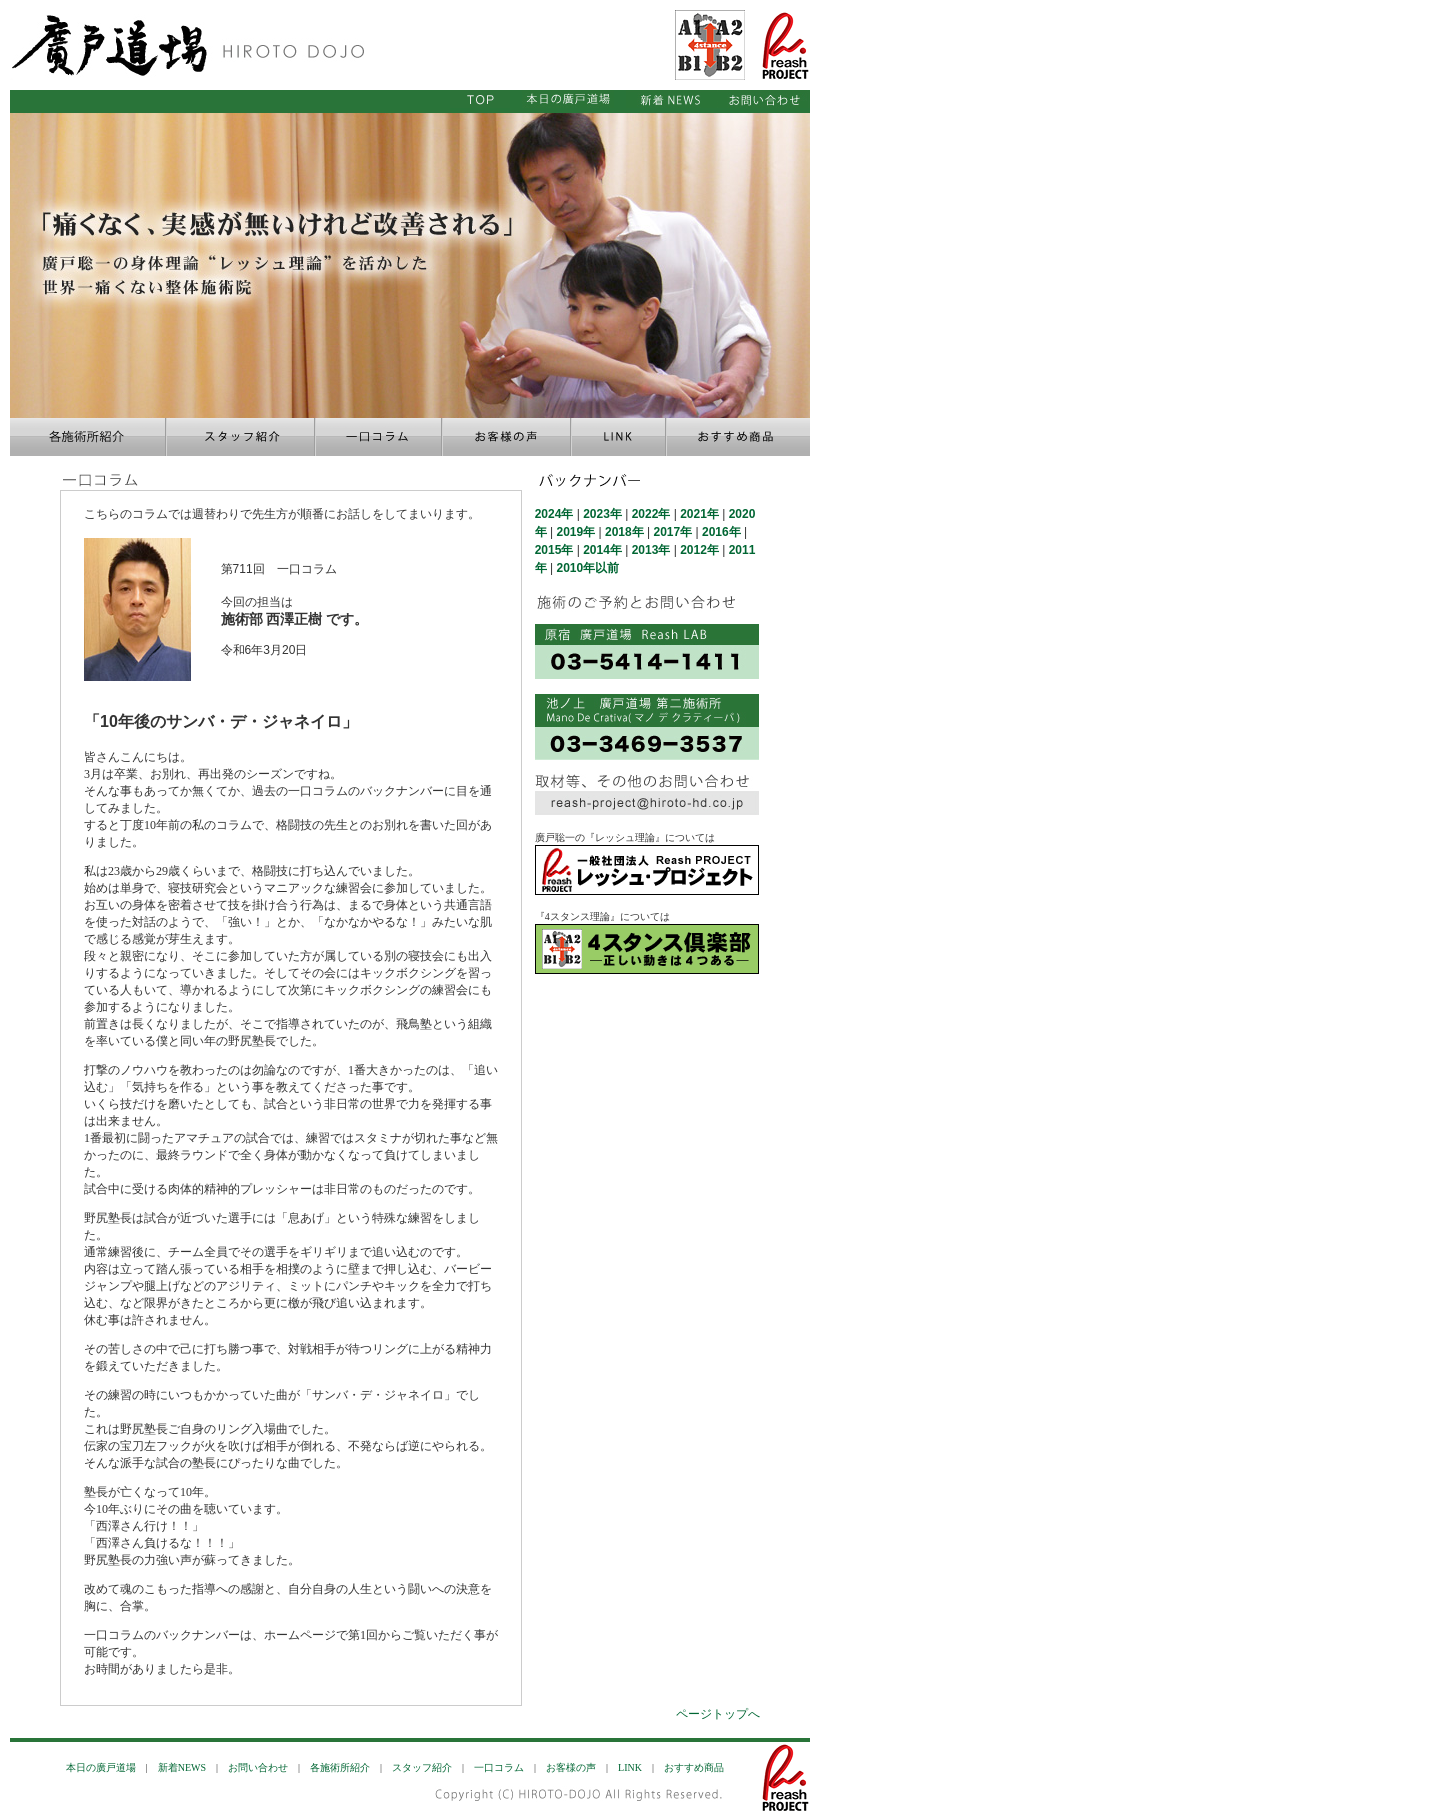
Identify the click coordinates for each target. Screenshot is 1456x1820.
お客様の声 (571, 1767)
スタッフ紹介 (422, 1767)
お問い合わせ (258, 1767)
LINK (630, 1767)
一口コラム (499, 1767)
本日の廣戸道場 (101, 1767)
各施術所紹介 (340, 1767)
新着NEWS (182, 1767)
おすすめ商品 (694, 1767)
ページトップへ (718, 1714)
